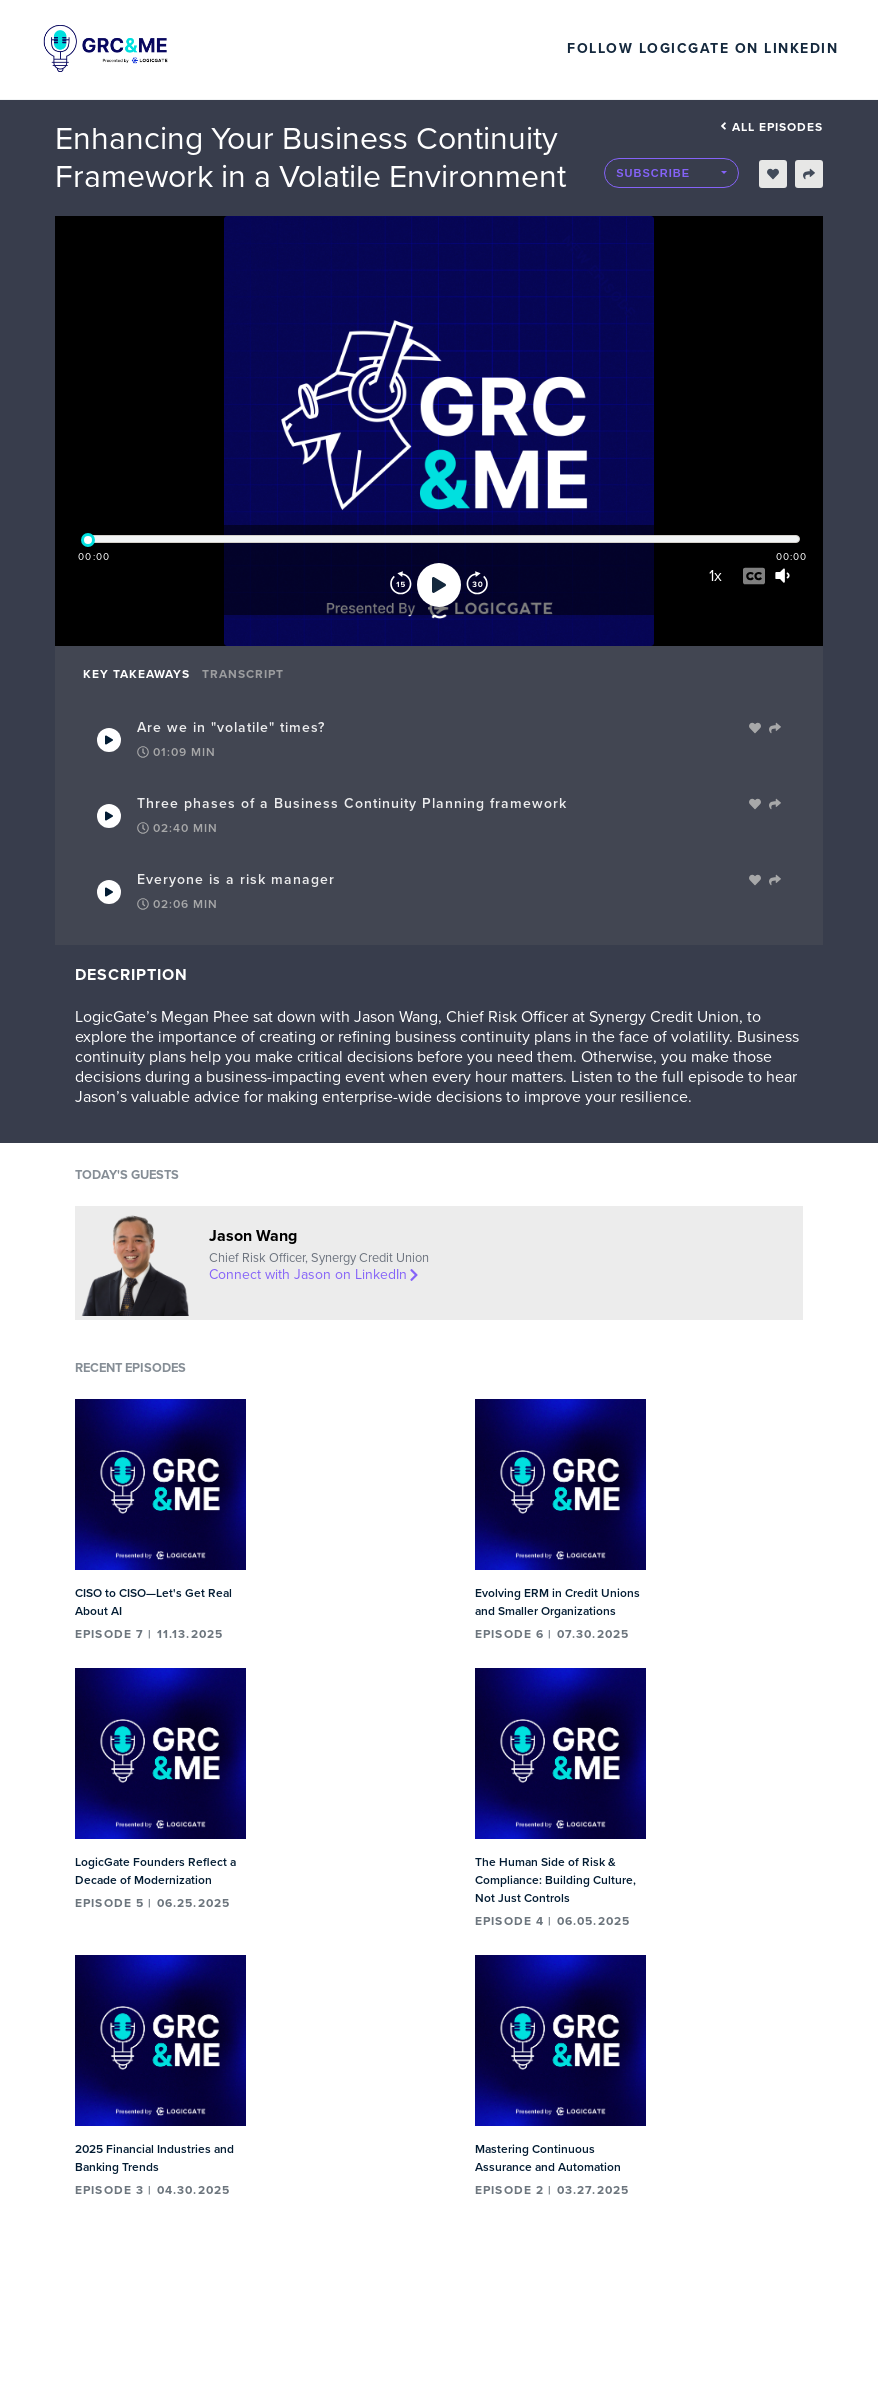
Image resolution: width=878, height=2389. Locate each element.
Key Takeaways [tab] (136, 674)
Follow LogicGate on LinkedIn (702, 48)
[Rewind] (401, 585)
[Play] (439, 585)
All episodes (771, 127)
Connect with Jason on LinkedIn (315, 1274)
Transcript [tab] (243, 674)
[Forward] (477, 585)
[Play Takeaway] (109, 740)
